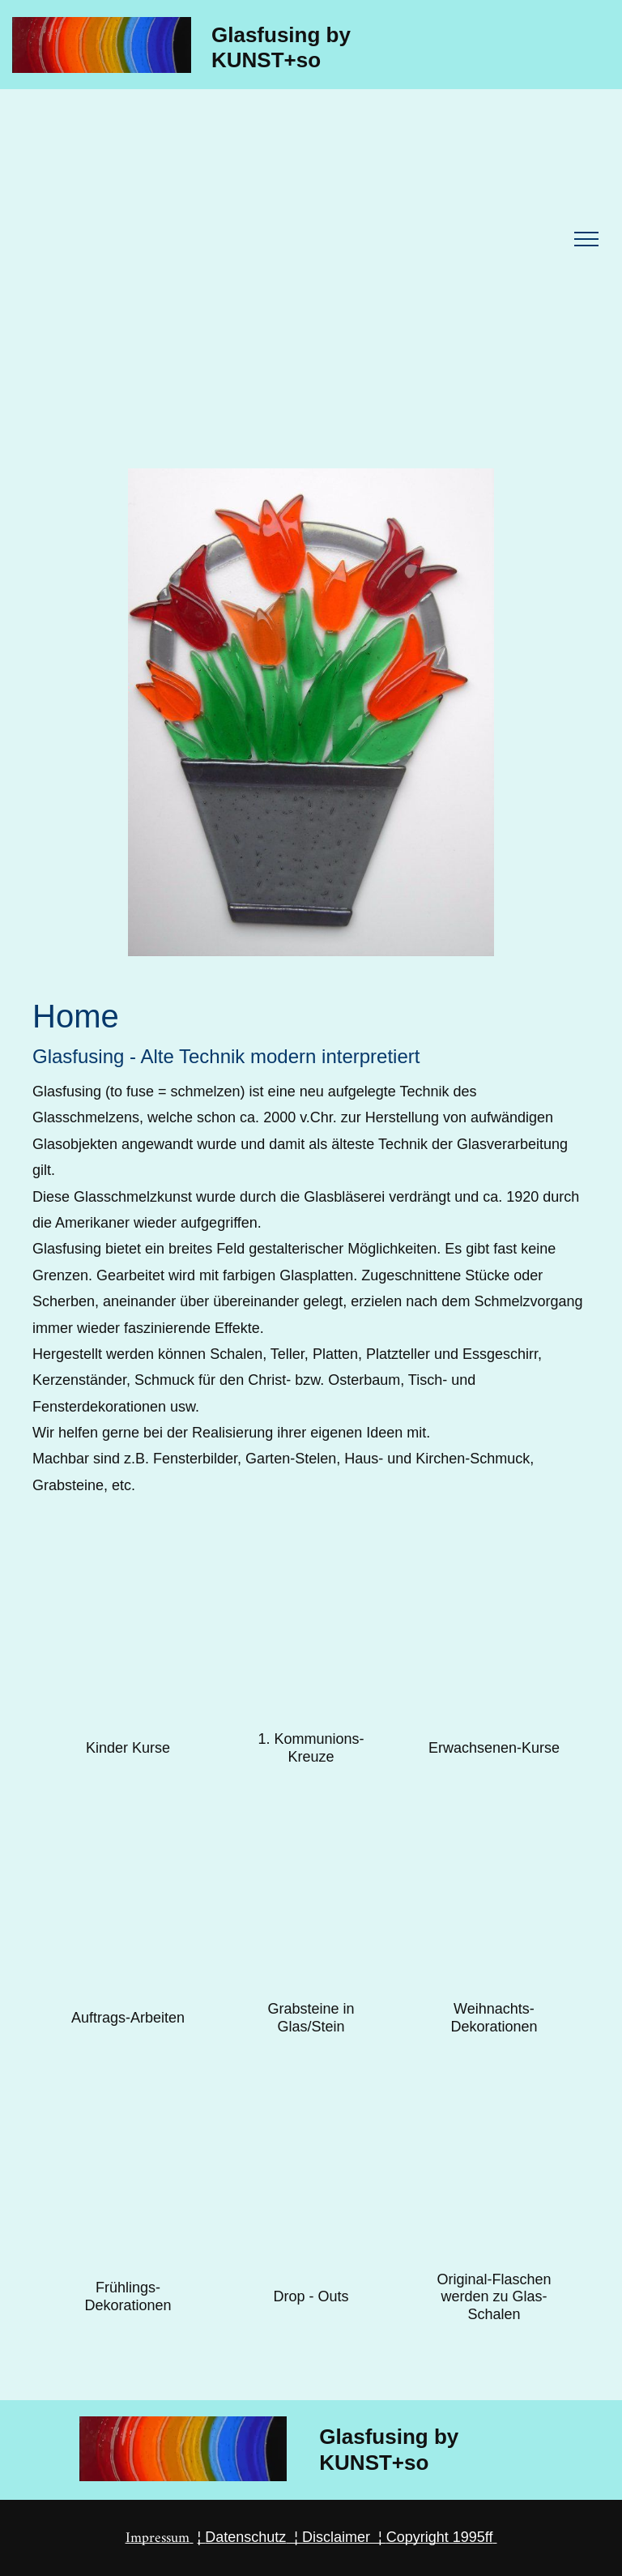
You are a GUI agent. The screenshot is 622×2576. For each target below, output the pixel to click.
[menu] (586, 239)
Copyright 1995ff (439, 2537)
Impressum (158, 2538)
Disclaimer (336, 2537)
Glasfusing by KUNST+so (281, 47)
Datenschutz (245, 2537)
